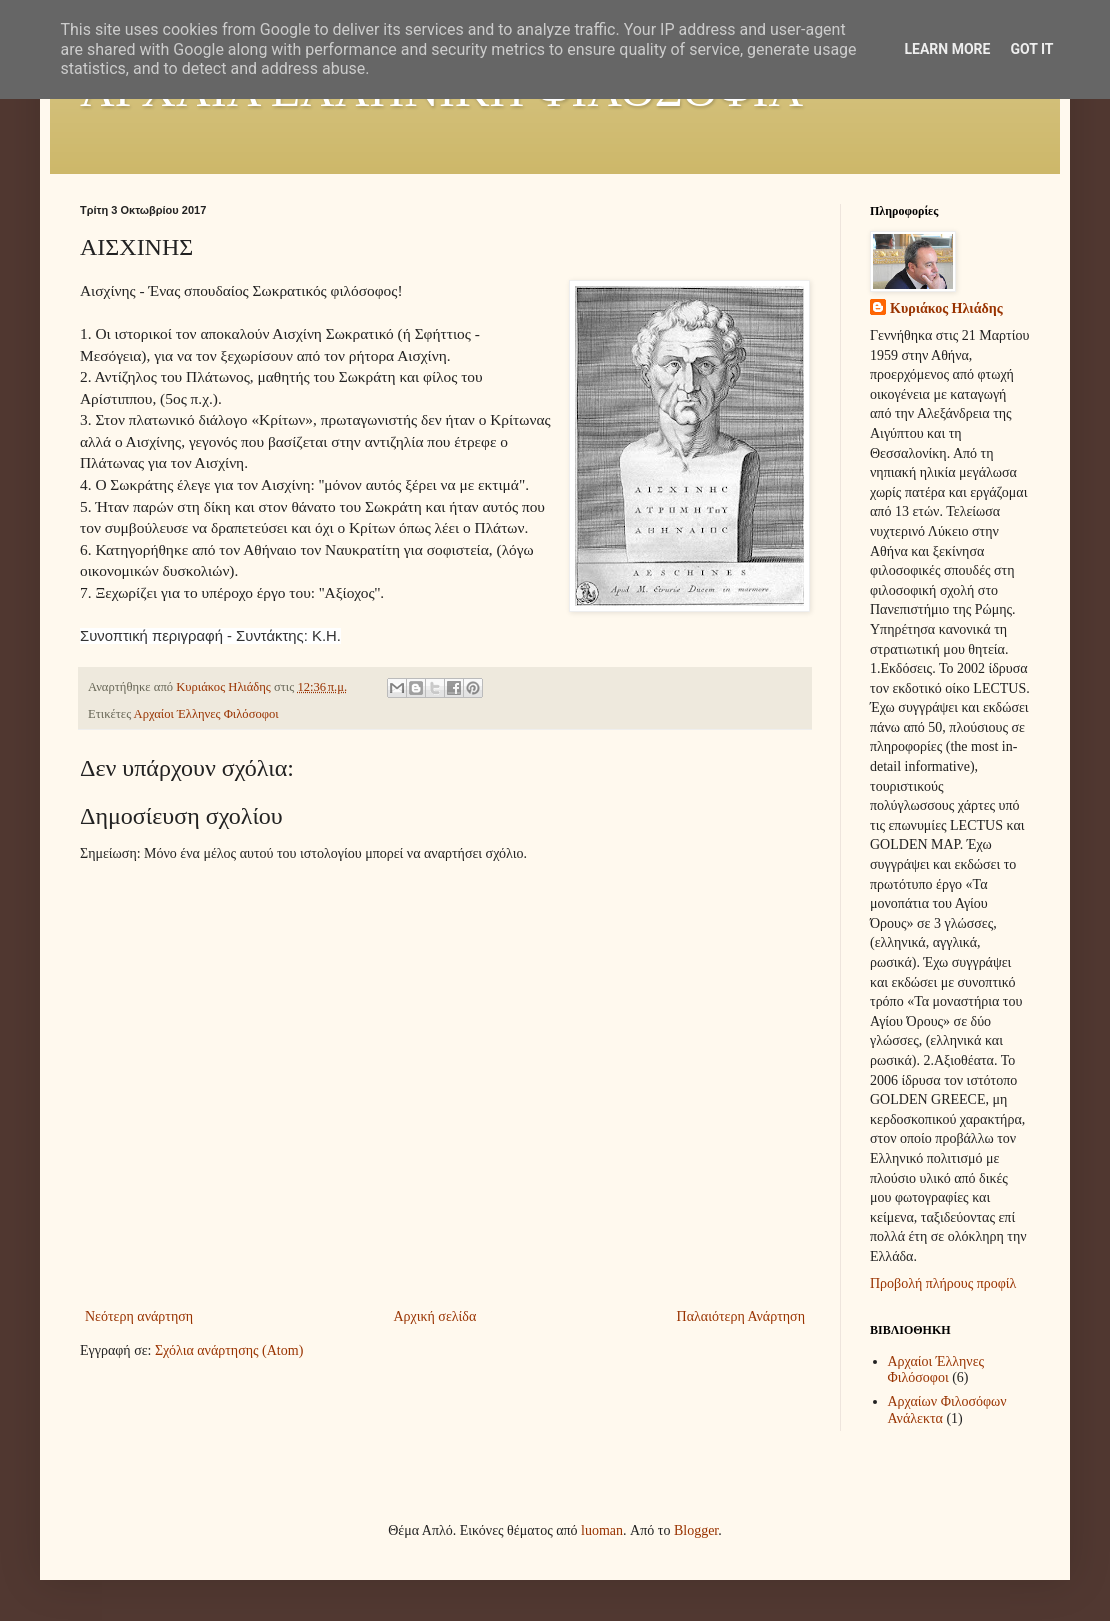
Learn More (947, 49)
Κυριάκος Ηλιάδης (946, 308)
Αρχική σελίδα (434, 1316)
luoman (602, 1530)
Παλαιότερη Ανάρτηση (741, 1316)
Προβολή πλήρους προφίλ (943, 1283)
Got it (1031, 49)
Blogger (696, 1530)
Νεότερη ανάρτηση (139, 1316)
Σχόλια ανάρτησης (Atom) (229, 1350)
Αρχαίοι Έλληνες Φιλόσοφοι (206, 714)
